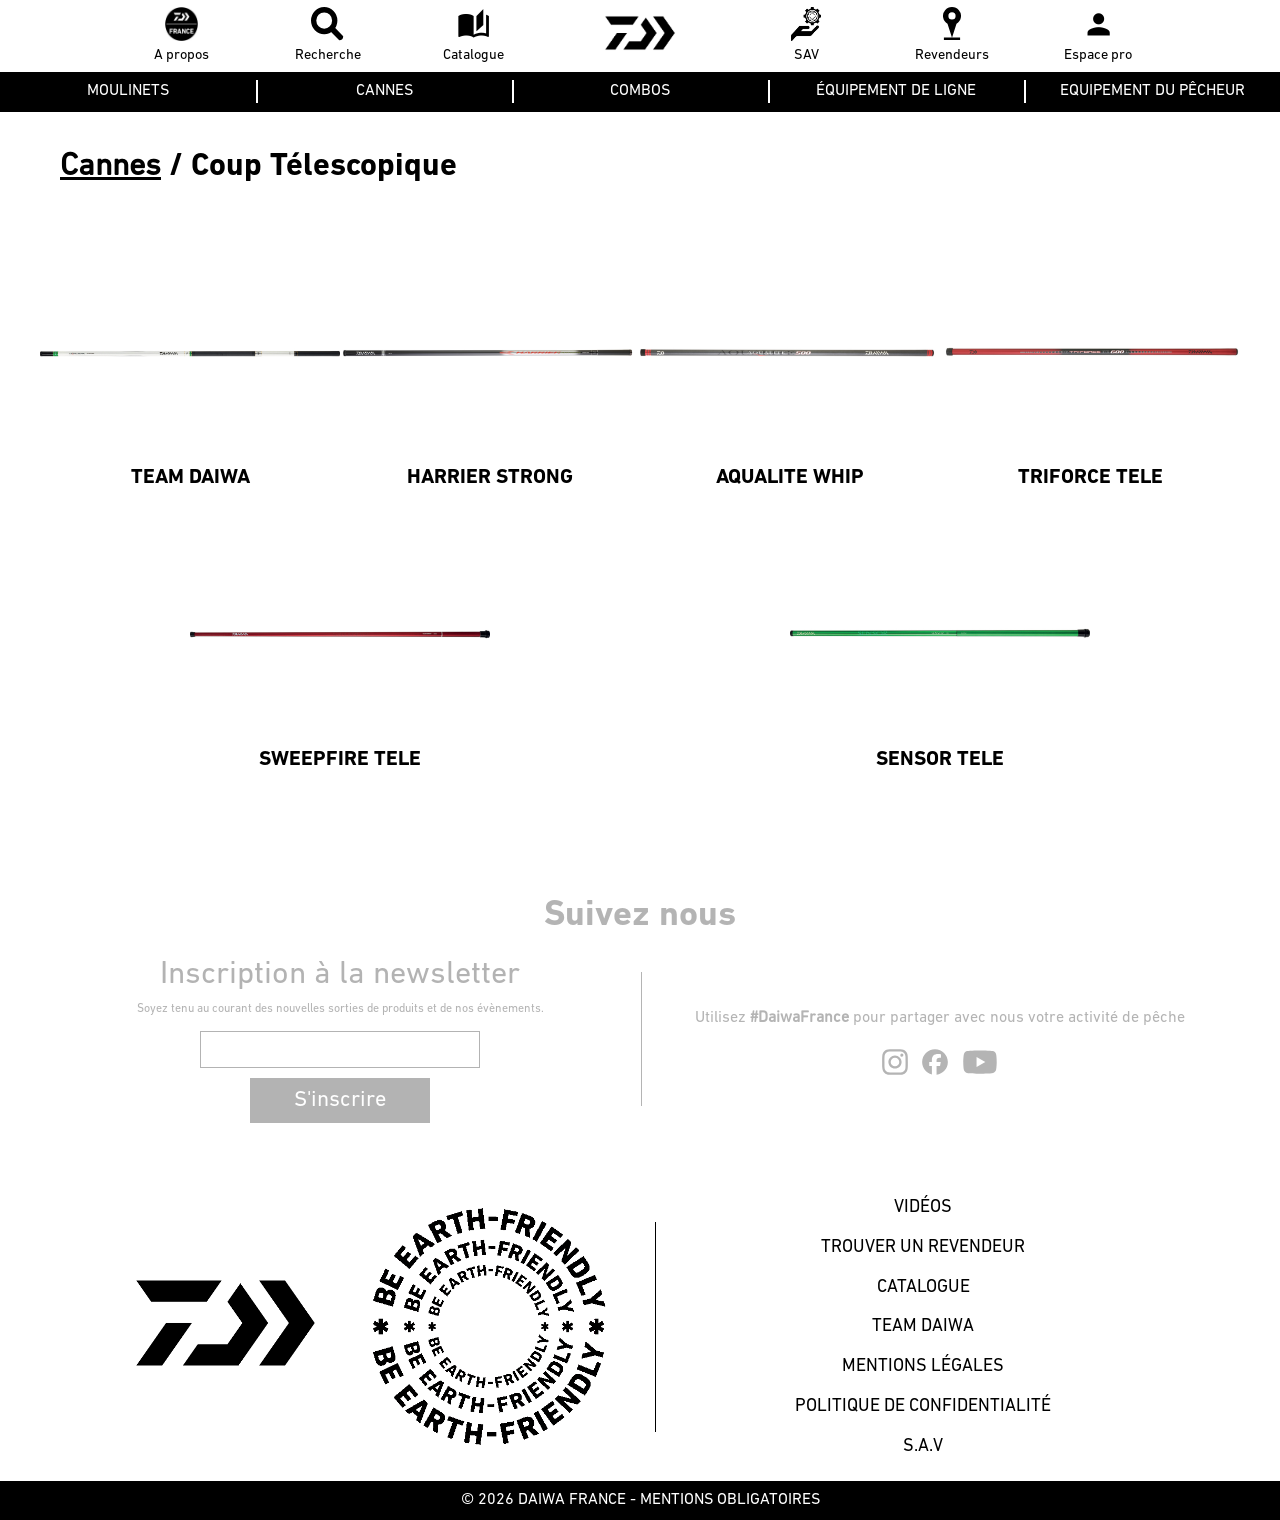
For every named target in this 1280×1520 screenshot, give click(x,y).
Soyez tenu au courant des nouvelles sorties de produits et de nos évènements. (340, 1009)
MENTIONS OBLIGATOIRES (730, 1500)
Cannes (110, 167)
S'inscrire (340, 1100)
